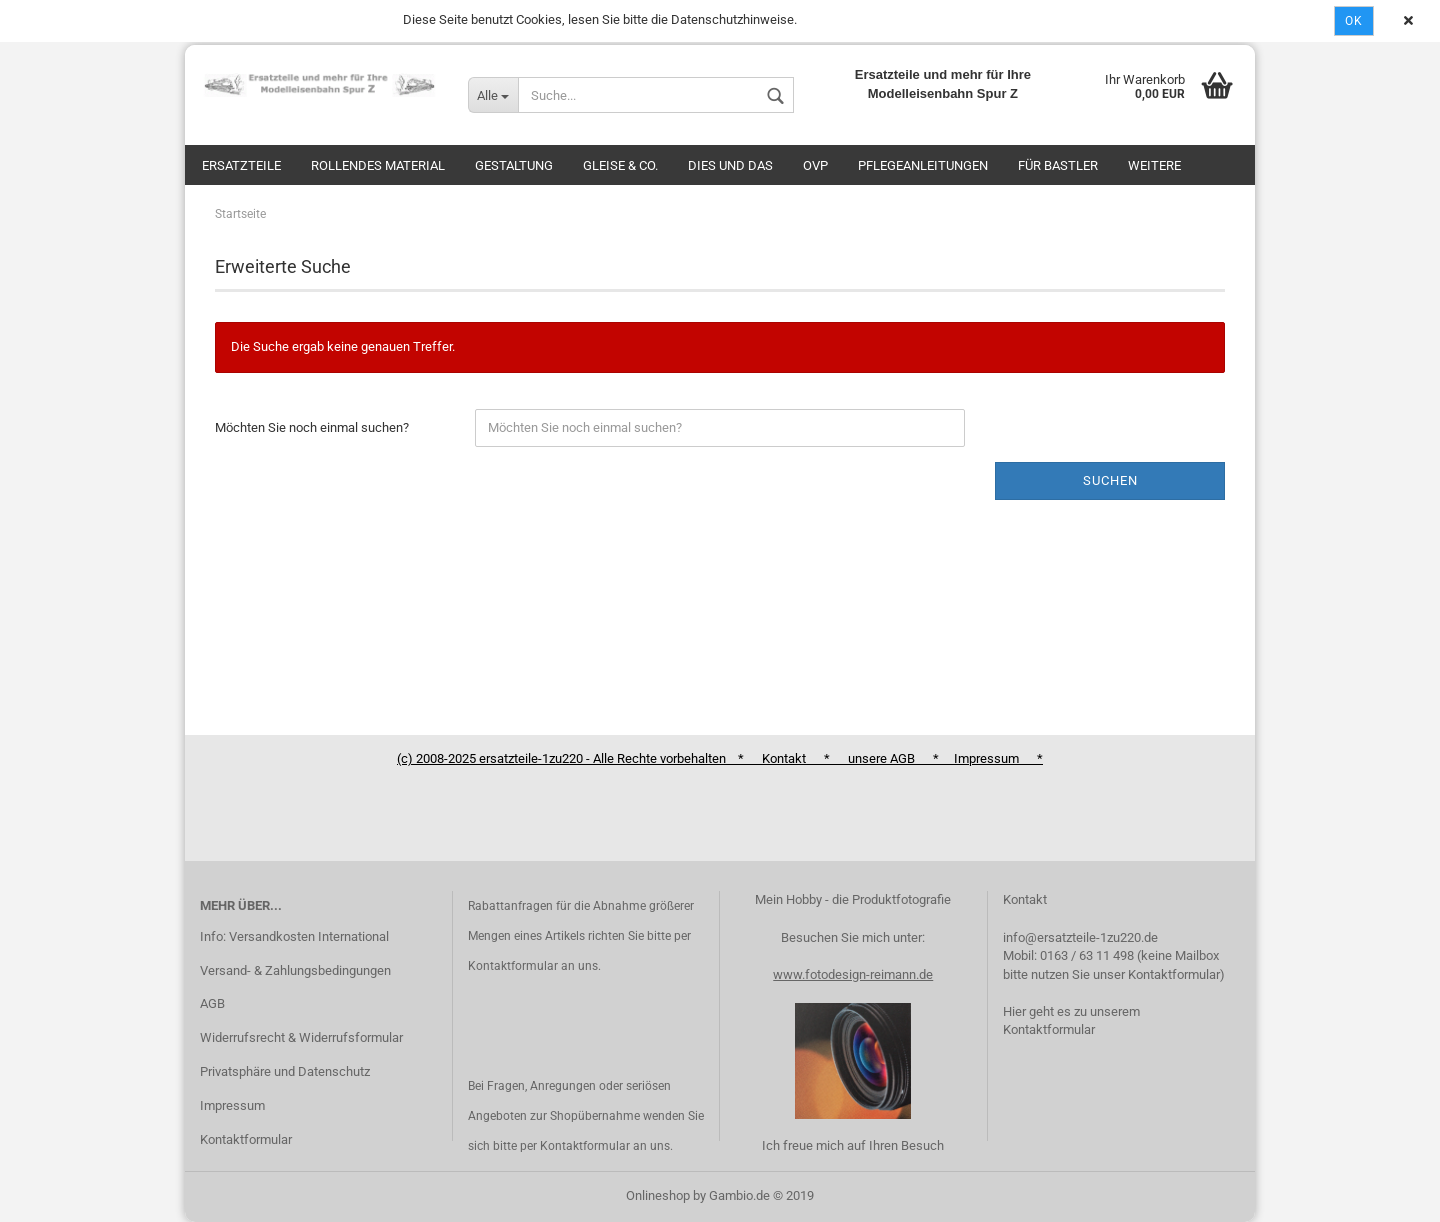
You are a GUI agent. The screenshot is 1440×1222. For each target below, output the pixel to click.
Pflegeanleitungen (923, 165)
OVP (815, 165)
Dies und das (730, 165)
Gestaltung (514, 165)
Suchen (1110, 480)
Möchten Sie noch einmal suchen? (312, 427)
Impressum (232, 1105)
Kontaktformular (246, 1139)
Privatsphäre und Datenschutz (285, 1071)
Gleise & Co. (620, 165)
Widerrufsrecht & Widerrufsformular (301, 1037)
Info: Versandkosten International (294, 936)
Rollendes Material (378, 165)
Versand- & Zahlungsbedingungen (295, 970)
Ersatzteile (241, 165)
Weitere (1154, 165)
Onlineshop (658, 1195)
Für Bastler (1058, 165)
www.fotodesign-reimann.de (853, 974)
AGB (212, 1003)
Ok (1354, 21)
